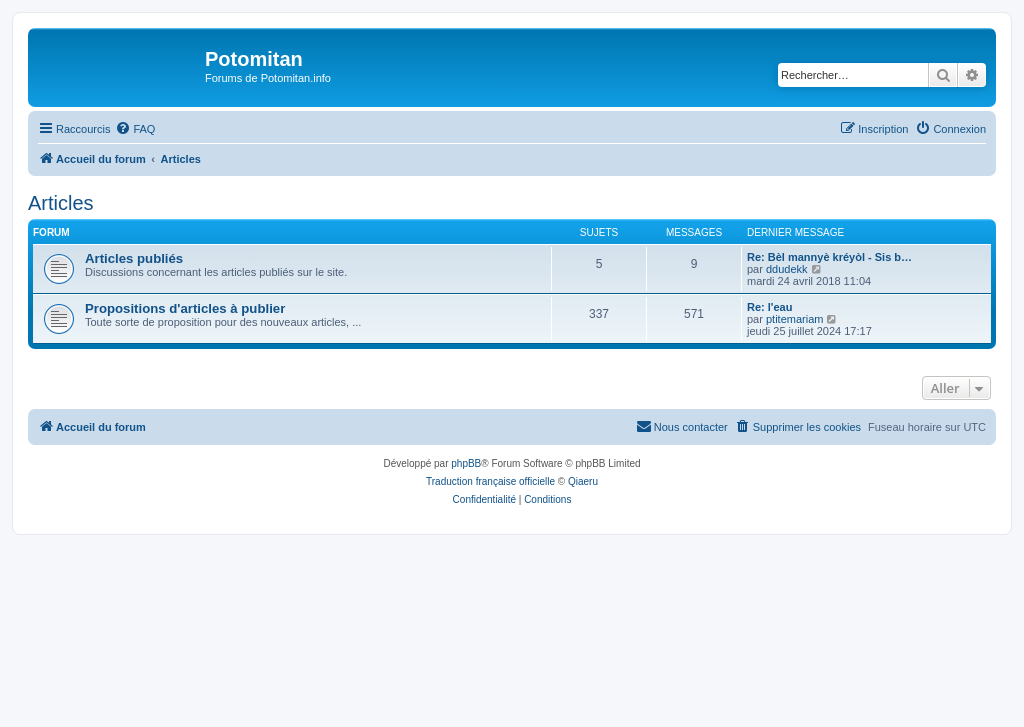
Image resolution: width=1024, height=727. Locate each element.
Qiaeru (583, 481)
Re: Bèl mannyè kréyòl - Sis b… (829, 257)
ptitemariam (794, 319)
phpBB (466, 463)
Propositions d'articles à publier (185, 308)
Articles (61, 203)
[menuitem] (135, 129)
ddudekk (787, 269)
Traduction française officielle (490, 481)
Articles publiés (134, 258)
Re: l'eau (769, 307)
